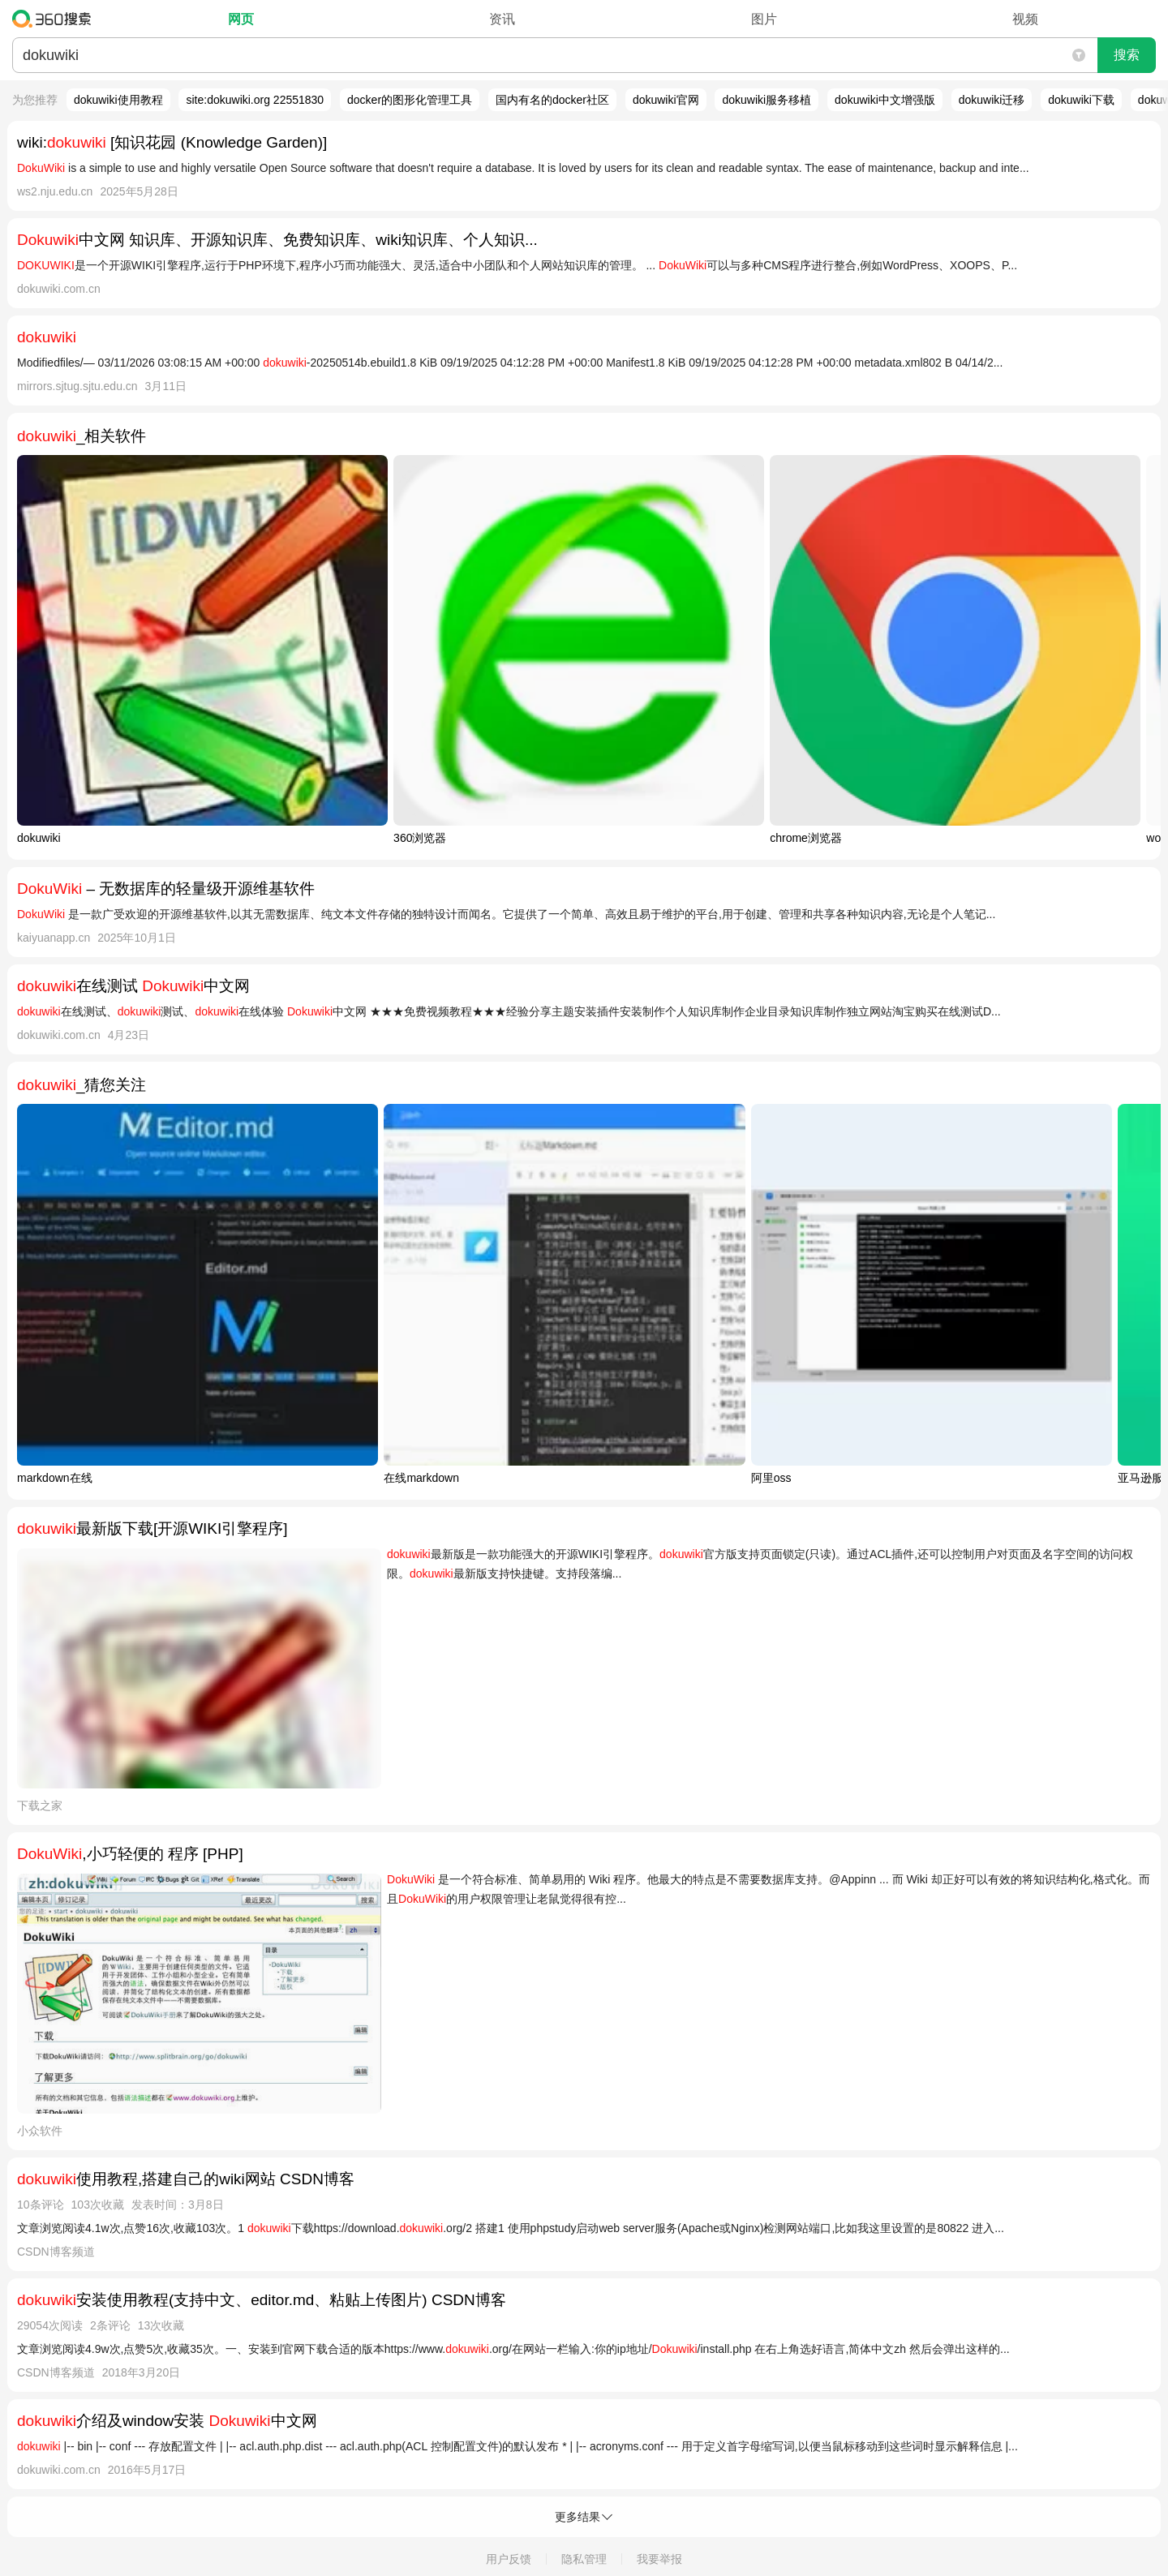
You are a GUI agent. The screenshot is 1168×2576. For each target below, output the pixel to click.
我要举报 (659, 2558)
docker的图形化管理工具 (409, 99)
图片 (764, 19)
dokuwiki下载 (1081, 99)
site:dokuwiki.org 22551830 (255, 99)
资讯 (502, 19)
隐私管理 (584, 2558)
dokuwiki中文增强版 (885, 99)
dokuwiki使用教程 (118, 99)
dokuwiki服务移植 (766, 99)
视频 (1025, 19)
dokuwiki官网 (666, 99)
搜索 (1127, 55)
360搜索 (55, 18)
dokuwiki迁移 (992, 99)
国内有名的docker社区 (552, 99)
